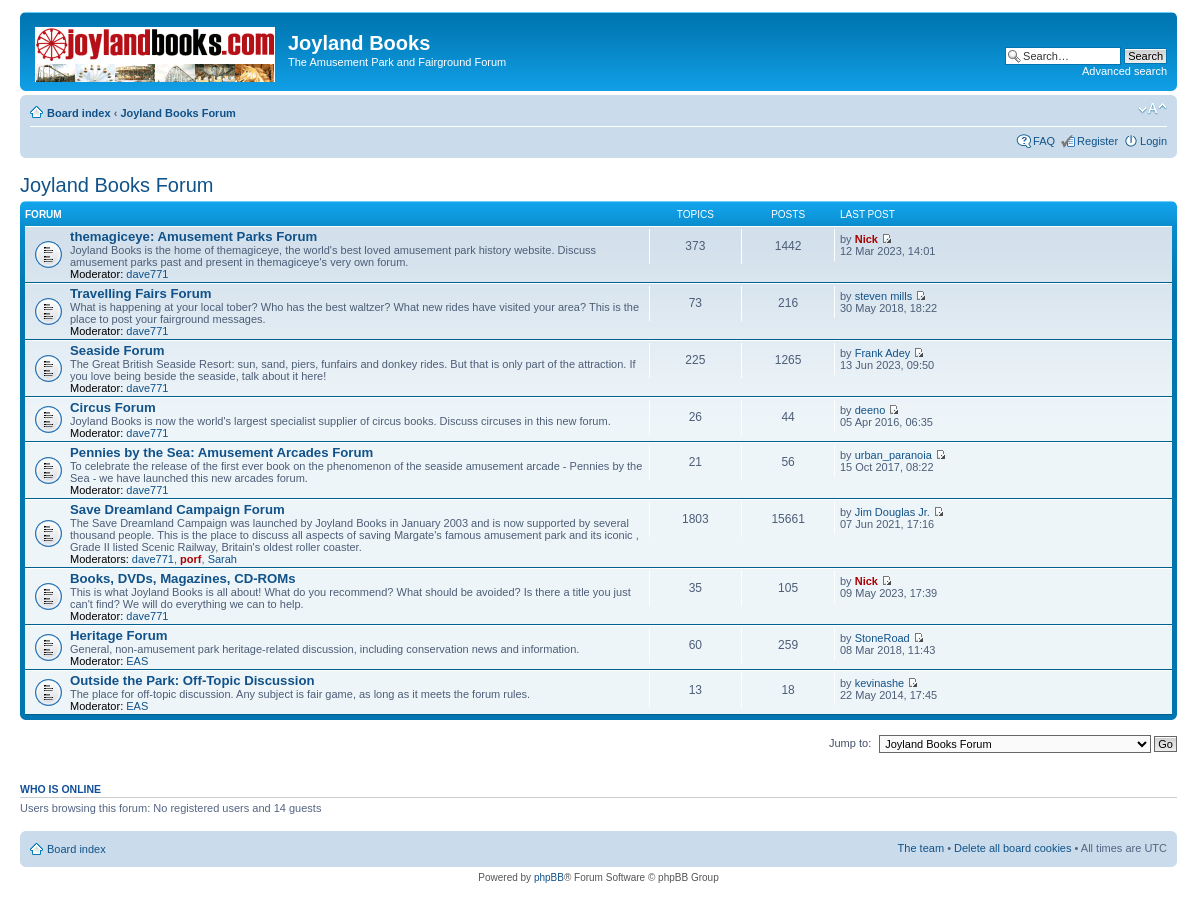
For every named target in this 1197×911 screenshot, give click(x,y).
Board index (79, 113)
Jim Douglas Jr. (892, 512)
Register (1097, 141)
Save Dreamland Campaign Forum (177, 509)
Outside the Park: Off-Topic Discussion (192, 680)
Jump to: (850, 743)
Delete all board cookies (1012, 848)
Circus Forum (113, 407)
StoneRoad (882, 638)
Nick (866, 239)
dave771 (147, 274)
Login (1153, 141)
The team (921, 848)
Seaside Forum (117, 350)
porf (190, 559)
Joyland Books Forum (178, 113)
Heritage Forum (118, 635)
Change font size (1152, 109)
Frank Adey (883, 353)
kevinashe (880, 683)
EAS (137, 661)
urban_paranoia (893, 455)
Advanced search (1124, 71)
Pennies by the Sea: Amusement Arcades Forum (221, 452)
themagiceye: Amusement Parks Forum (193, 236)
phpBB (549, 877)
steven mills (883, 296)
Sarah (222, 559)
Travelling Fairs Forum (140, 293)
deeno (870, 410)
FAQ (1044, 141)
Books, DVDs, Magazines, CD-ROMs (183, 578)
